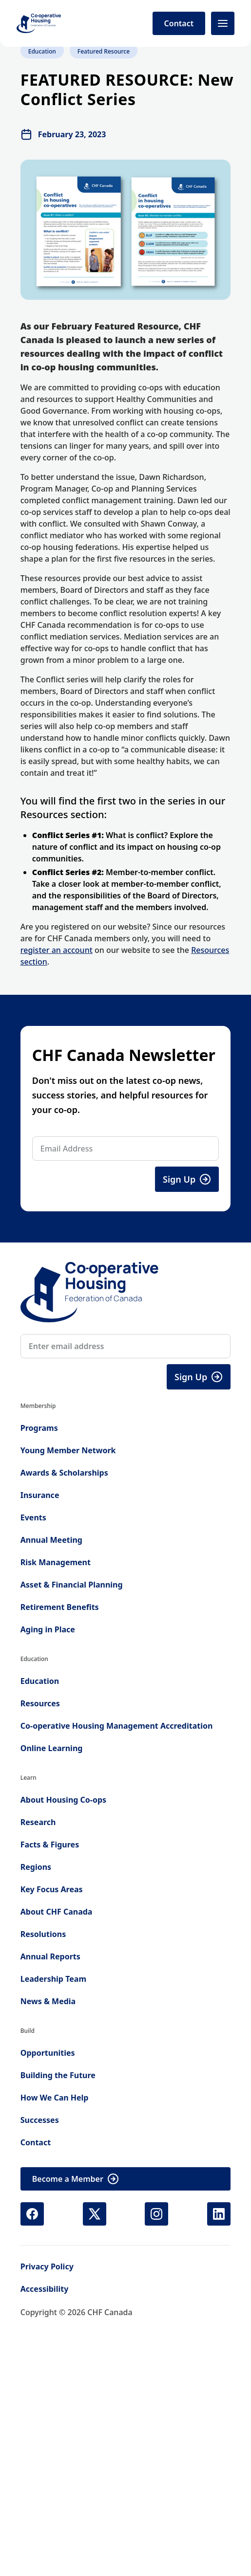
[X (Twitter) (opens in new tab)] (94, 2214)
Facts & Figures (49, 1844)
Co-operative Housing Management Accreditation (116, 1725)
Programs (39, 1428)
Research (38, 1822)
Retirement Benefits (59, 1607)
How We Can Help (54, 2097)
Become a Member (75, 2179)
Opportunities (47, 2052)
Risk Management (55, 1562)
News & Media (48, 2001)
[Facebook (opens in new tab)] (32, 2214)
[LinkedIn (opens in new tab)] (219, 2214)
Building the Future (58, 2075)
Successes (39, 2120)
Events (33, 1517)
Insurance (39, 1495)
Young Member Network (68, 1450)
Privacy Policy (47, 2266)
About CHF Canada (56, 1911)
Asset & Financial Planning (71, 1584)
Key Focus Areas (51, 1889)
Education (39, 1681)
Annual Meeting (51, 1540)
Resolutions (43, 1934)
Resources (40, 1703)
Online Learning (51, 1748)
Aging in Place (47, 1629)
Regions (35, 1867)
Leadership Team (53, 1978)
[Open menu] (222, 23)
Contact (179, 23)
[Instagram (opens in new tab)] (156, 2214)
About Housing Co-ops (63, 1799)
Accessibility (44, 2289)
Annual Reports (50, 1956)
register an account (56, 950)
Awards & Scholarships (64, 1472)
